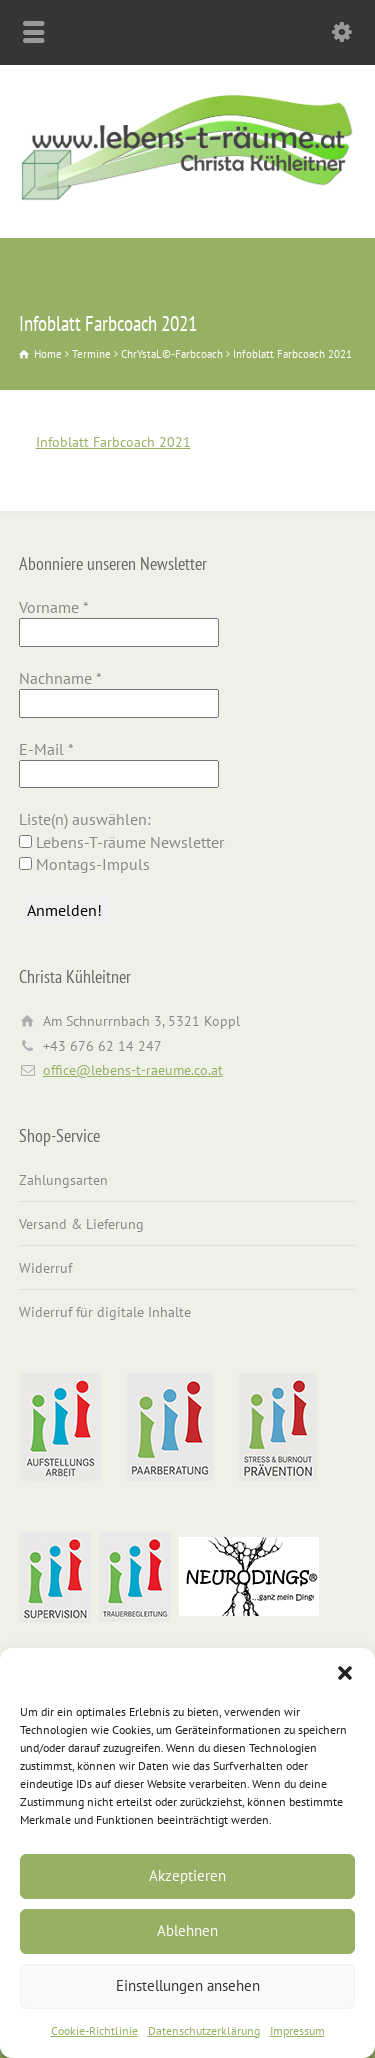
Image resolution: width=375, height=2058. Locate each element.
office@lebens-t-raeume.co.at (133, 1070)
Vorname (54, 607)
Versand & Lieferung (81, 1224)
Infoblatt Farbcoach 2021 (113, 442)
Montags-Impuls (84, 864)
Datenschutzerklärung (204, 2030)
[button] (345, 1673)
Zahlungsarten (63, 1180)
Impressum (297, 2030)
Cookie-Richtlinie (94, 2030)
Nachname (60, 678)
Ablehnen (187, 1930)
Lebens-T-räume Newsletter (121, 842)
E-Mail (46, 749)
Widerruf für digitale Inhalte (105, 1312)
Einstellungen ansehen (188, 1985)
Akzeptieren (187, 1875)
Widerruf (45, 1268)
